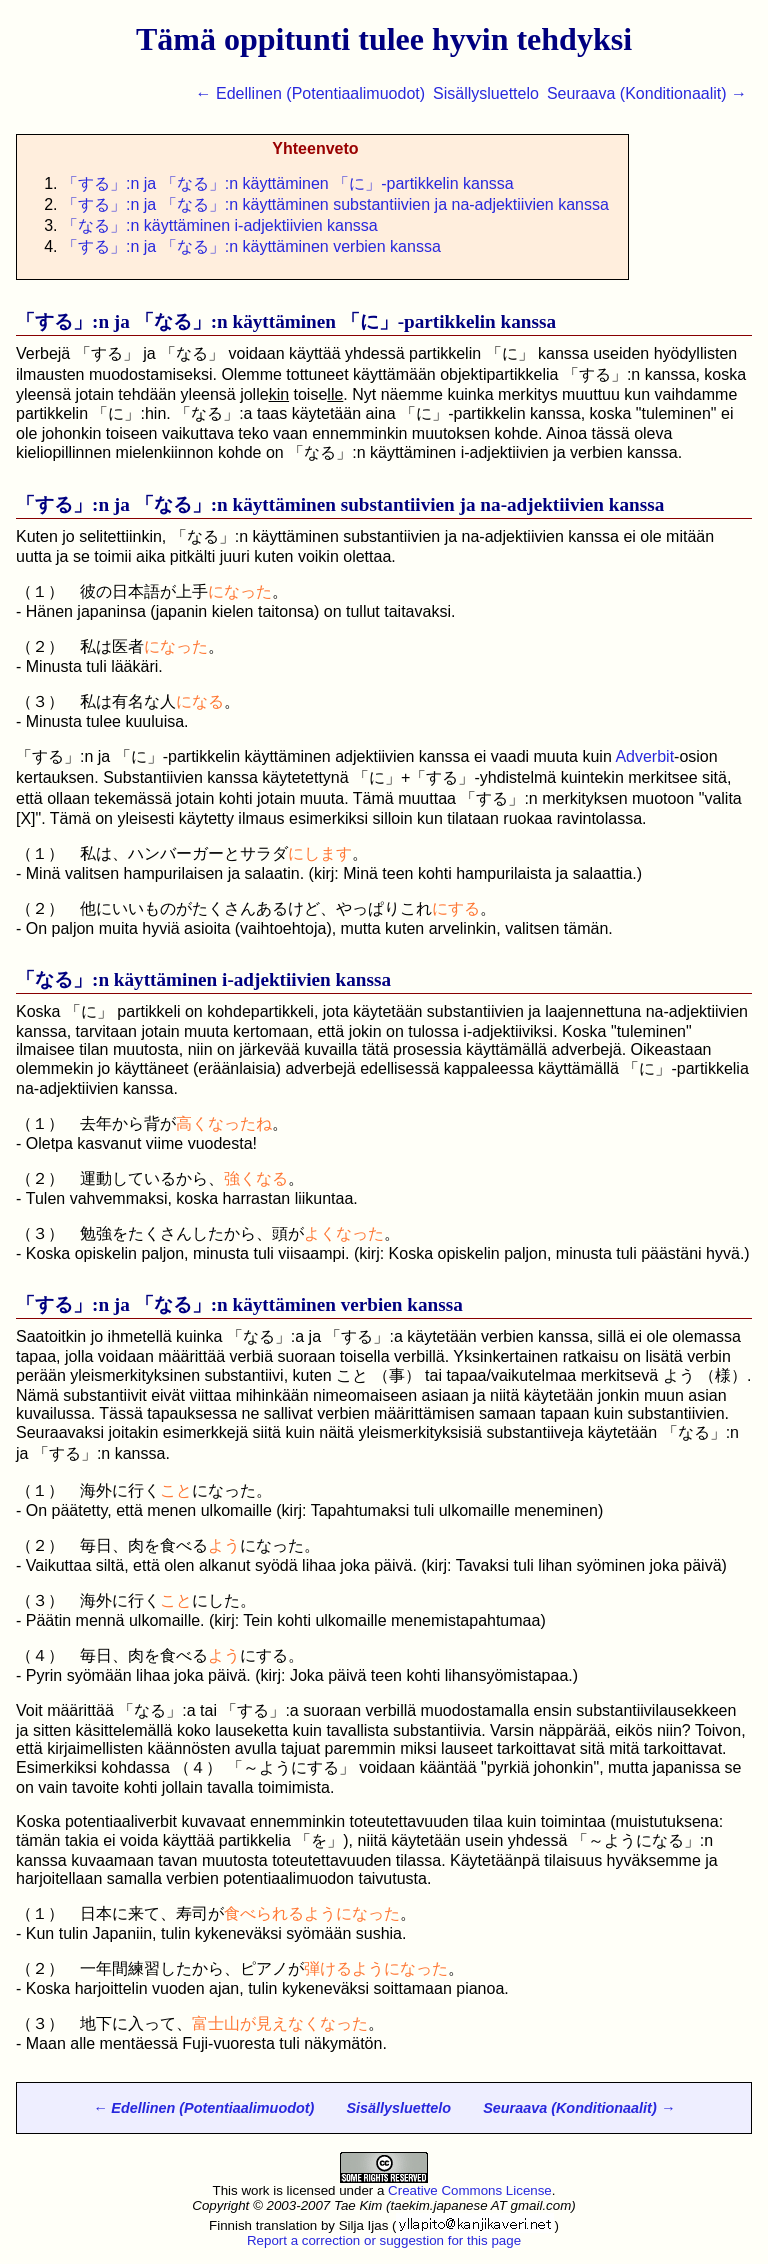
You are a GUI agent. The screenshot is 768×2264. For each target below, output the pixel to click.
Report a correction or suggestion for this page (384, 2240)
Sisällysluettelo (486, 93)
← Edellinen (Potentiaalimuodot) (310, 93)
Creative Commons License (470, 2190)
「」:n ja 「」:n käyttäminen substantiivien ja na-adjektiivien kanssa (335, 204)
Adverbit (644, 756)
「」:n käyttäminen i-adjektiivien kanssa (220, 225)
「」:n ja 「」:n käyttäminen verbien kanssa (251, 246)
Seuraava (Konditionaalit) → (647, 93)
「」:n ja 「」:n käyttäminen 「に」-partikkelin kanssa (288, 183)
